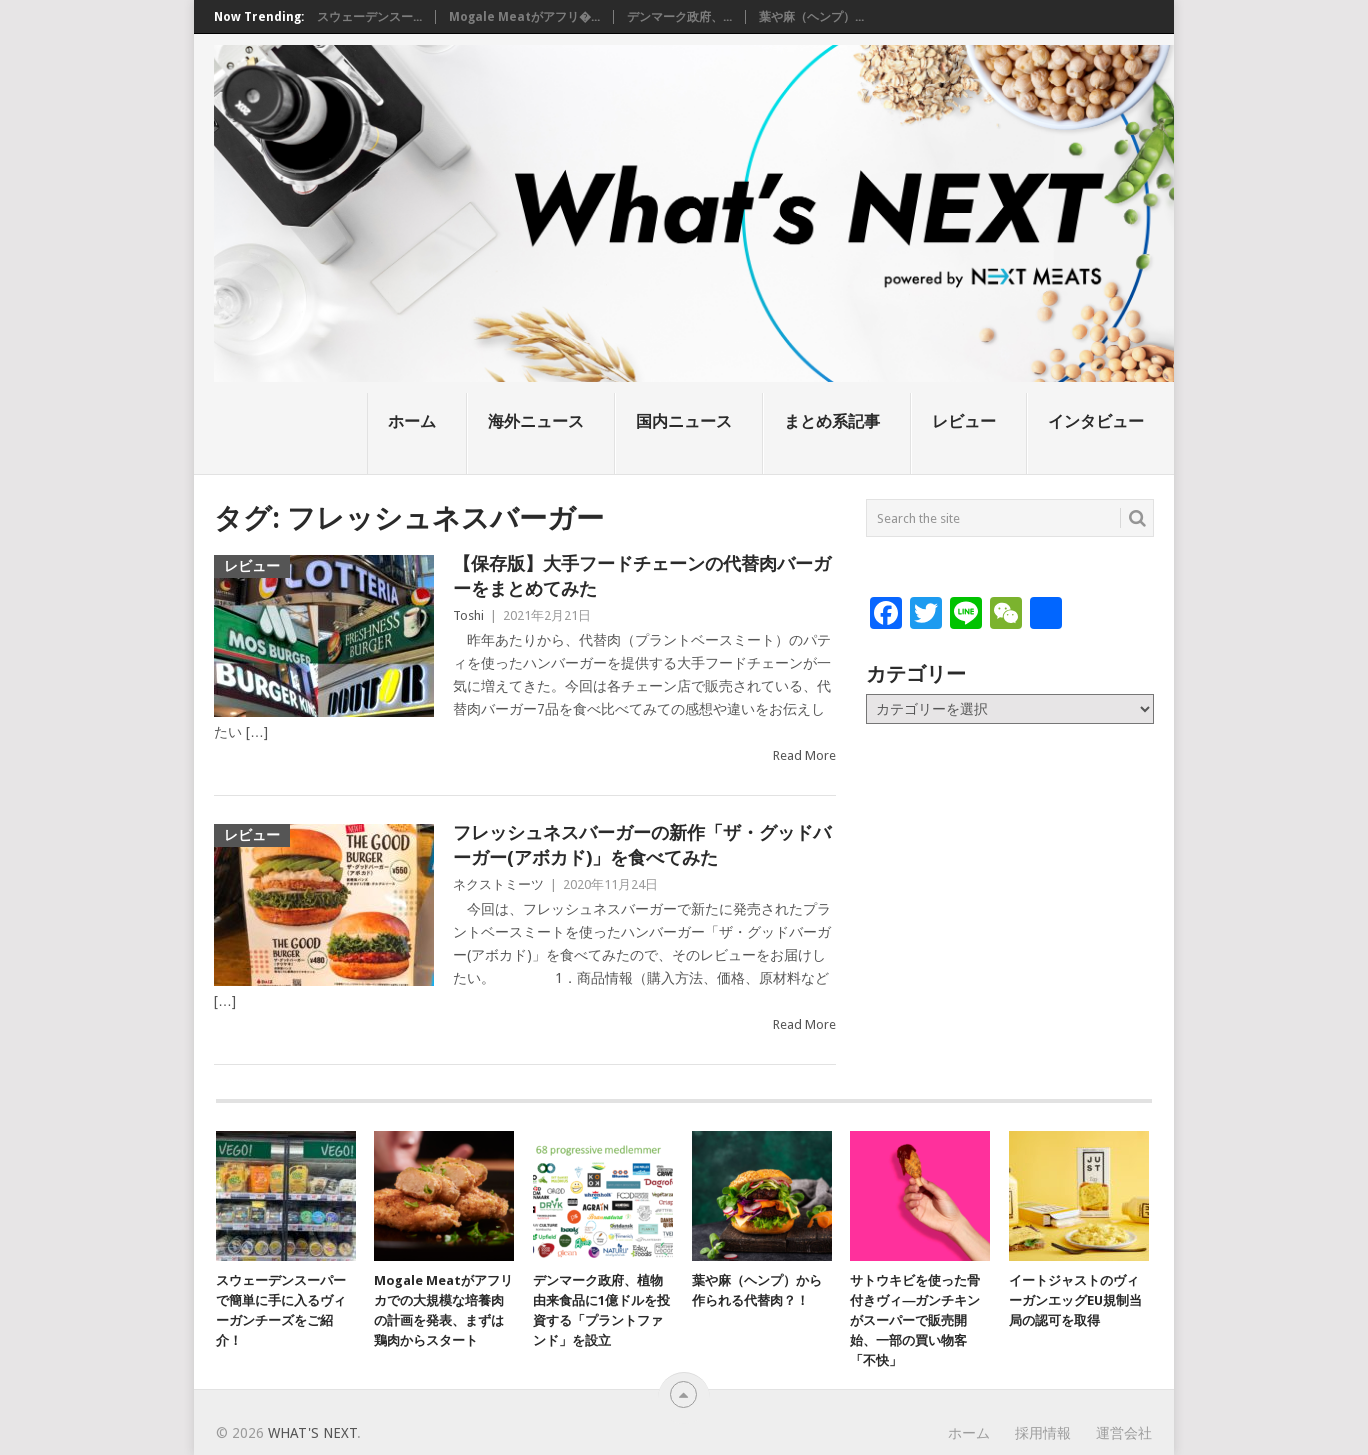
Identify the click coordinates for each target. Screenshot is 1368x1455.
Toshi (468, 615)
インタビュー (1096, 421)
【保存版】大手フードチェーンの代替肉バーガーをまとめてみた (642, 576)
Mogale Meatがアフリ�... (524, 17)
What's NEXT (312, 1433)
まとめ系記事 (832, 421)
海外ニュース (536, 421)
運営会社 (1124, 1433)
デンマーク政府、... (679, 17)
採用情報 (1043, 1433)
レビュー (964, 421)
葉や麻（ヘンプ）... (811, 17)
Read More (804, 755)
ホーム (412, 421)
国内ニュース (684, 421)
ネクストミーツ (498, 884)
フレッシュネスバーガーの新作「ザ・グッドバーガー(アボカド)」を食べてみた (642, 845)
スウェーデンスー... (369, 17)
